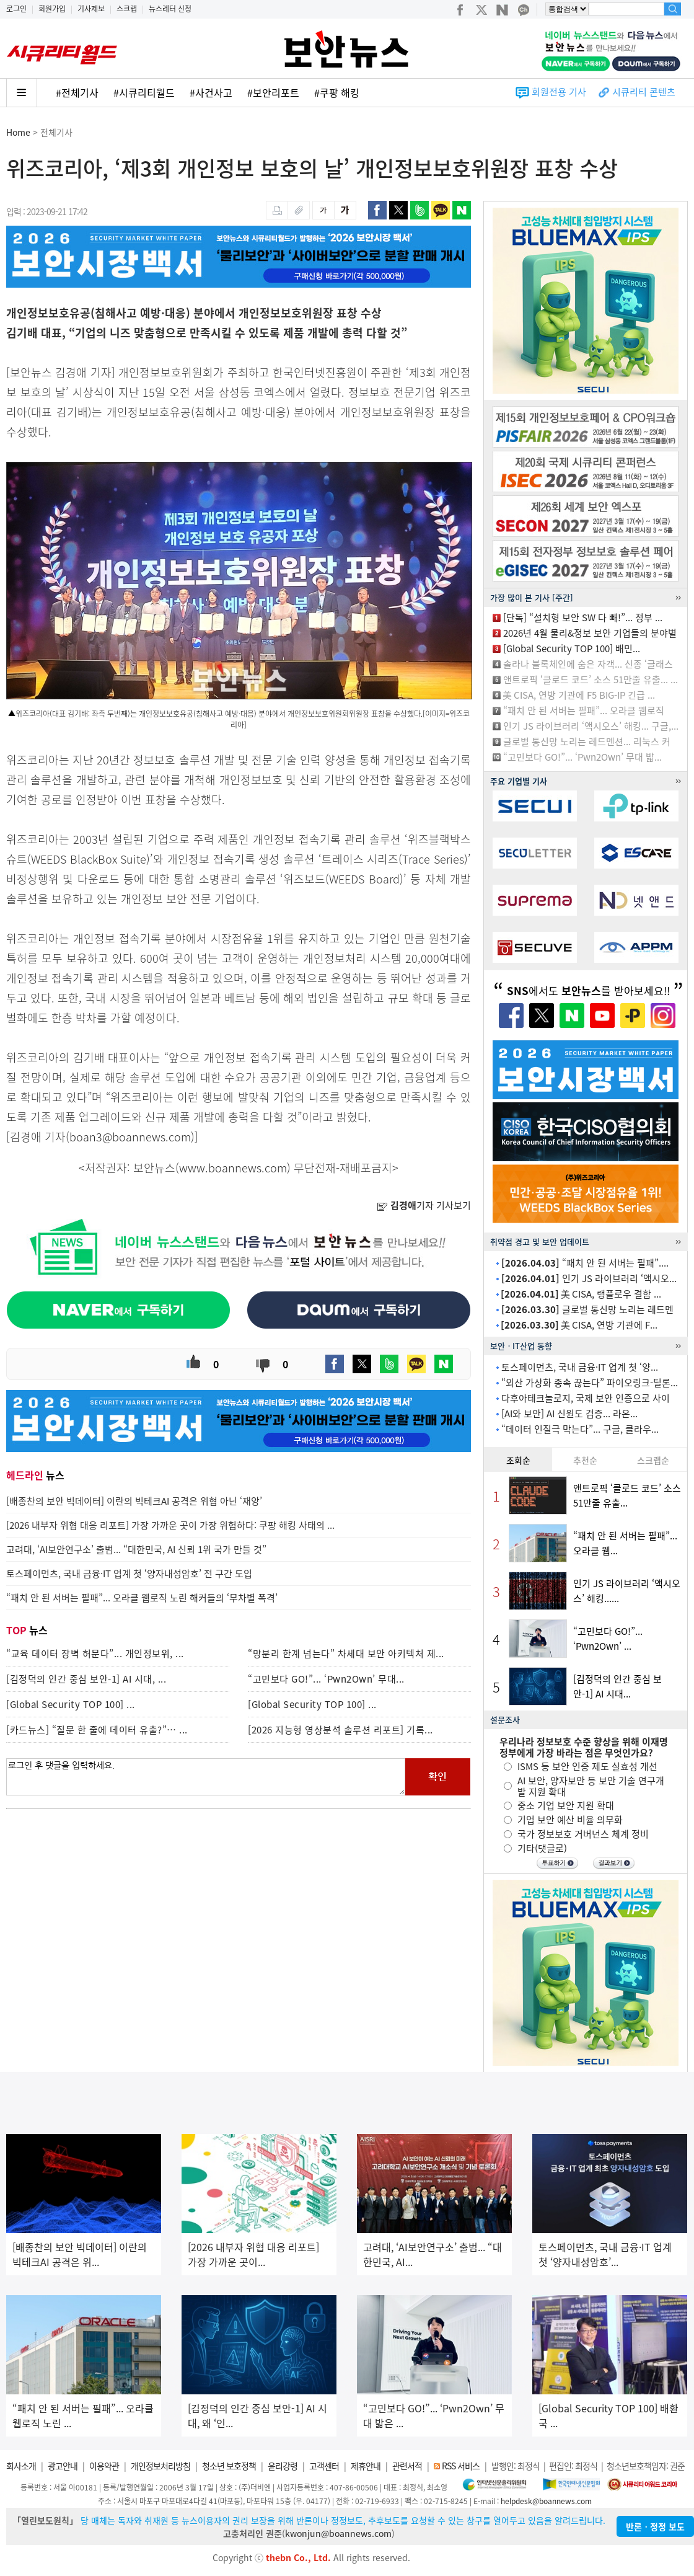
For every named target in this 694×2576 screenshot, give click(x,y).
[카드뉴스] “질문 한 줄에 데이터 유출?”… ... (97, 1730)
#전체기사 (77, 92)
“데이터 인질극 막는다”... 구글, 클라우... (580, 1429)
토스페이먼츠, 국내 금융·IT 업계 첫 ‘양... (579, 1367)
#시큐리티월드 (144, 92)
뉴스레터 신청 (170, 8)
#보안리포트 (273, 92)
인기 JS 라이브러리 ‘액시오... (589, 1278)
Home (18, 132)
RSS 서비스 (461, 2465)
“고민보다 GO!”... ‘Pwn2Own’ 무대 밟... (582, 757)
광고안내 (62, 2465)
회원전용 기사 (559, 92)
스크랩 (126, 8)
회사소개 (21, 2465)
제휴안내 (365, 2465)
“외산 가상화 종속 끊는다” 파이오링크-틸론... (589, 1382)
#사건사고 (211, 92)
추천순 (585, 1460)
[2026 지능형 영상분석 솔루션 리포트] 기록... (340, 1730)
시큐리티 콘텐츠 (643, 92)
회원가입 (52, 8)
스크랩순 (653, 1460)
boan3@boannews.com (130, 1136)
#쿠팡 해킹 (336, 92)
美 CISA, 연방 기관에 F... (579, 1325)
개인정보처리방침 (160, 2465)
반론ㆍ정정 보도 (655, 2526)
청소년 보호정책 (229, 2465)
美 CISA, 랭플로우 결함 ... (581, 1294)
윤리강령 (282, 2465)
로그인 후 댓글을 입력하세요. (205, 1776)
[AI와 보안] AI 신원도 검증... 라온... (569, 1413)
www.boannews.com (233, 1167)
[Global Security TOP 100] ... (70, 1704)
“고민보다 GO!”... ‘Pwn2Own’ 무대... (326, 1679)
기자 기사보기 (424, 1205)
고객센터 (324, 2465)
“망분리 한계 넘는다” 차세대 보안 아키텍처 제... (346, 1653)
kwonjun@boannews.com (338, 2533)
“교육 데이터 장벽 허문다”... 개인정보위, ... (95, 1653)
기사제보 (91, 8)
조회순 (518, 1460)
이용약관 (104, 2465)
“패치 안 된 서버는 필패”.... (585, 1263)
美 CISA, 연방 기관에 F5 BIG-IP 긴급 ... (579, 695)
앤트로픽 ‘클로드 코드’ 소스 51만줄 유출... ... (590, 679)
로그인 (16, 8)
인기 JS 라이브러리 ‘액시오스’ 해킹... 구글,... (591, 726)
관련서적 (407, 2465)
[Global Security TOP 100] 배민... (571, 648)
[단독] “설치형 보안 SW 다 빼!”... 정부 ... (582, 617)
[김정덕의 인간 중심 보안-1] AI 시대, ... (86, 1679)
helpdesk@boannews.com (546, 2501)
